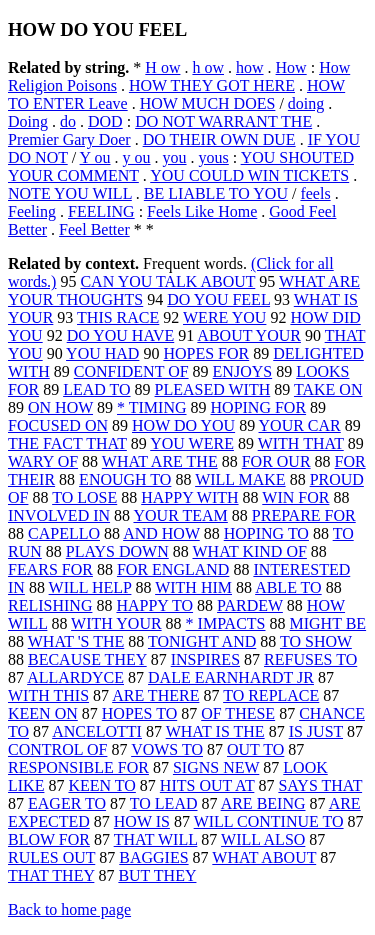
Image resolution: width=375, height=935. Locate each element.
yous (214, 157)
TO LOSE (84, 497)
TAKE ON (328, 389)
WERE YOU (224, 317)
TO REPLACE (271, 695)
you (175, 157)
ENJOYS (243, 371)
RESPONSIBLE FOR (78, 767)
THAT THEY (51, 875)
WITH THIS (48, 695)
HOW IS (142, 821)
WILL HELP (90, 587)
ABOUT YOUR (249, 335)
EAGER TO (67, 803)
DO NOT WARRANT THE (223, 121)
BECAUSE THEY (87, 659)
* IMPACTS (226, 623)
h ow (208, 67)
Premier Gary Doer (69, 139)
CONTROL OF (57, 749)
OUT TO (255, 749)
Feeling (32, 211)
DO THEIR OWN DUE (219, 139)
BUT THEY (157, 875)
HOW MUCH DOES (208, 103)
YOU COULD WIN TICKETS (249, 175)
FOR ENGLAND (173, 569)
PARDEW (250, 605)
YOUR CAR (300, 425)
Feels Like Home (202, 211)
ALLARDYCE (75, 677)
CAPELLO (64, 533)
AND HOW (161, 533)
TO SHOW (316, 641)
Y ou (95, 157)
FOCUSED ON (58, 425)
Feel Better (94, 229)
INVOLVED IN (59, 515)
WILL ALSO (263, 839)
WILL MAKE (240, 479)
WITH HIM (193, 587)
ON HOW (60, 407)
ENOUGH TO (125, 479)
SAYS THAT (320, 785)
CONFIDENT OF (131, 371)
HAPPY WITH (189, 497)
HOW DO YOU (183, 425)
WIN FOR (295, 497)
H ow (162, 67)
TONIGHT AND (202, 641)
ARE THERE (155, 695)
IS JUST (316, 731)
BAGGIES (153, 857)
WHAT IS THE (215, 731)
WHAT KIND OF (249, 551)
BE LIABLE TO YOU (216, 193)
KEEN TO (101, 785)
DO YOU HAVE (121, 335)
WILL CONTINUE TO (269, 821)
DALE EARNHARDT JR (231, 677)
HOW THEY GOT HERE (212, 85)
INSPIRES (205, 659)
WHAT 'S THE (76, 641)
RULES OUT (51, 857)
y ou (137, 157)
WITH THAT (301, 443)
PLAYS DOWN (117, 551)
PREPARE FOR (304, 515)
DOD (105, 121)
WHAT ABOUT (264, 857)
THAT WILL (156, 839)
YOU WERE (192, 443)
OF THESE (238, 713)
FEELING (101, 211)
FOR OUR (276, 461)
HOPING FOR (259, 407)
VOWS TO (167, 749)
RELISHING (50, 605)
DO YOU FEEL (218, 299)
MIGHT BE (328, 623)
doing (306, 103)
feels (315, 193)
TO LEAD (164, 803)
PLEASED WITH (213, 389)
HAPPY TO (154, 605)
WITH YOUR (116, 623)
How (291, 67)
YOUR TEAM (180, 515)
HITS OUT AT (207, 785)
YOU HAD (102, 353)
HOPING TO (266, 533)
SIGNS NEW (216, 767)
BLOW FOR (49, 839)
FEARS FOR (50, 569)
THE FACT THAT (67, 443)
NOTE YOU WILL (70, 193)
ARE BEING (263, 803)
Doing (28, 121)
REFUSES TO (310, 659)
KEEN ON (43, 713)
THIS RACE (118, 317)
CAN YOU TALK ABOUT (167, 281)
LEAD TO (96, 389)
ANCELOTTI (97, 731)
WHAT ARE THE (160, 461)
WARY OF (43, 461)
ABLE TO (288, 587)
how (250, 67)
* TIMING (151, 407)
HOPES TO (139, 713)
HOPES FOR (206, 353)
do (68, 121)
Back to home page (69, 909)
